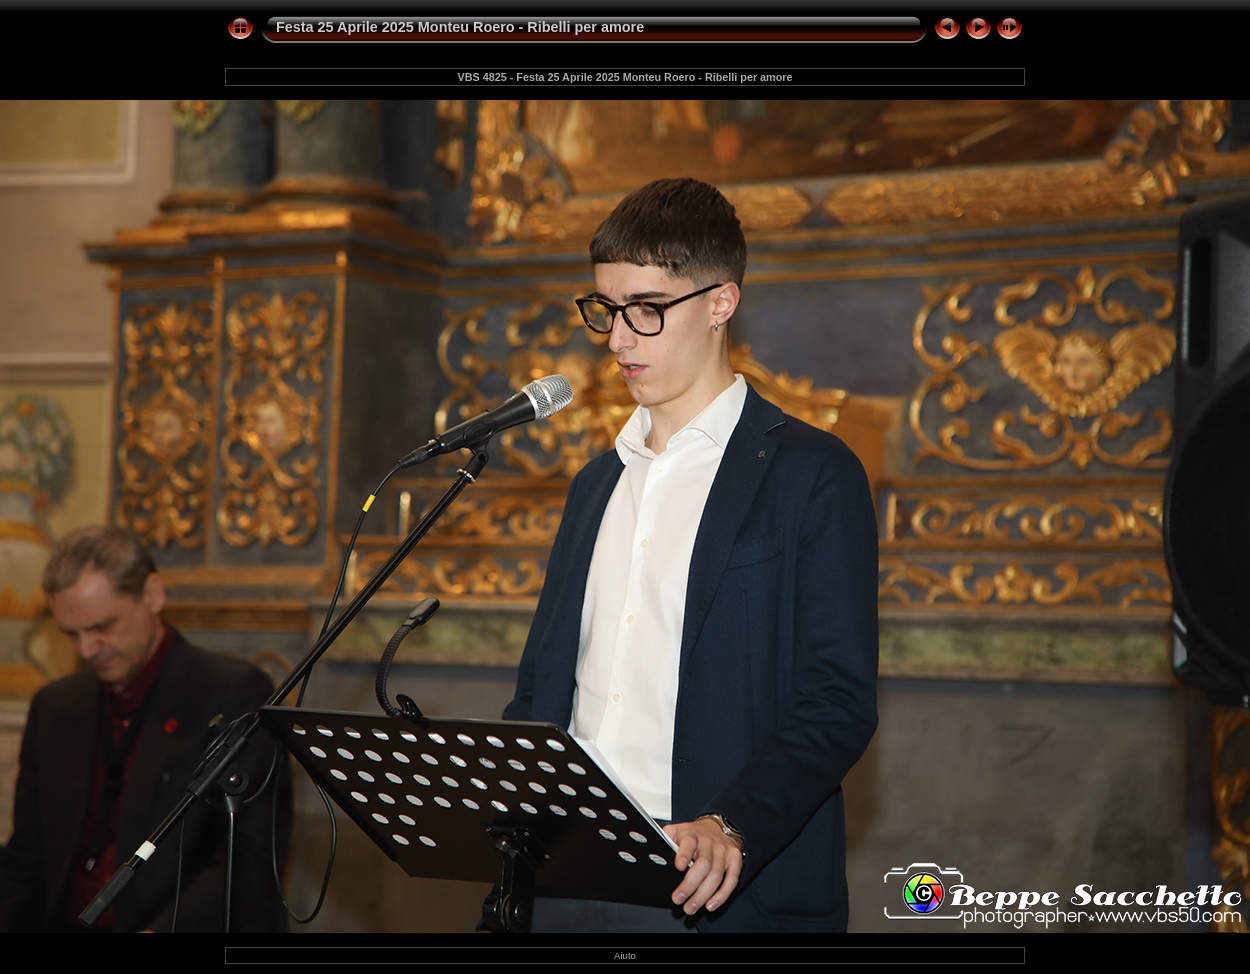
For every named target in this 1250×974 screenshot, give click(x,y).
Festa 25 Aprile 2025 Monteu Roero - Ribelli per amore (460, 27)
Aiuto (625, 955)
